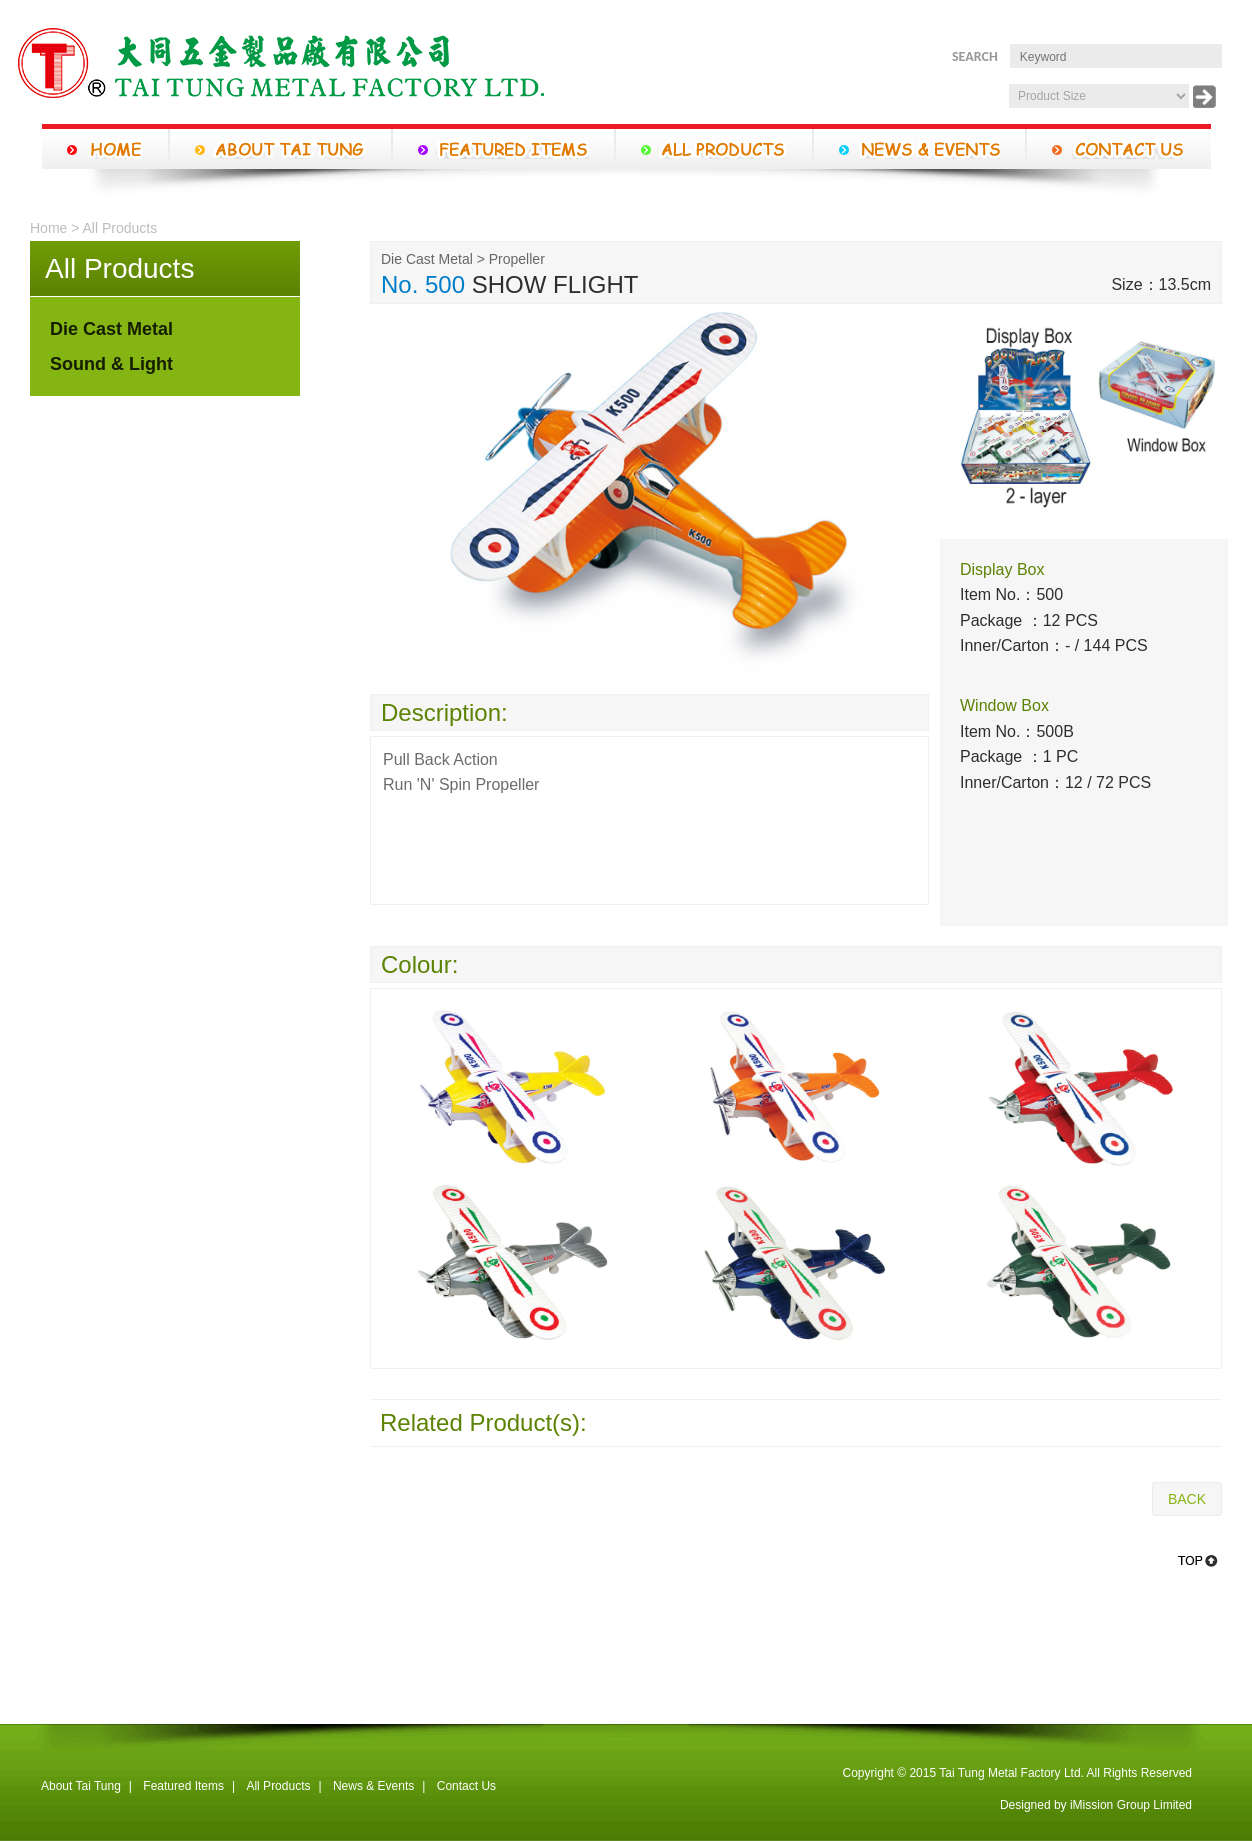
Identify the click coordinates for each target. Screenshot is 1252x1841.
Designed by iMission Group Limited (1096, 1805)
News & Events (373, 1786)
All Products (278, 1786)
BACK (1187, 1499)
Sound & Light (111, 364)
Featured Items (183, 1786)
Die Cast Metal (111, 329)
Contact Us (466, 1786)
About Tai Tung (81, 1786)
